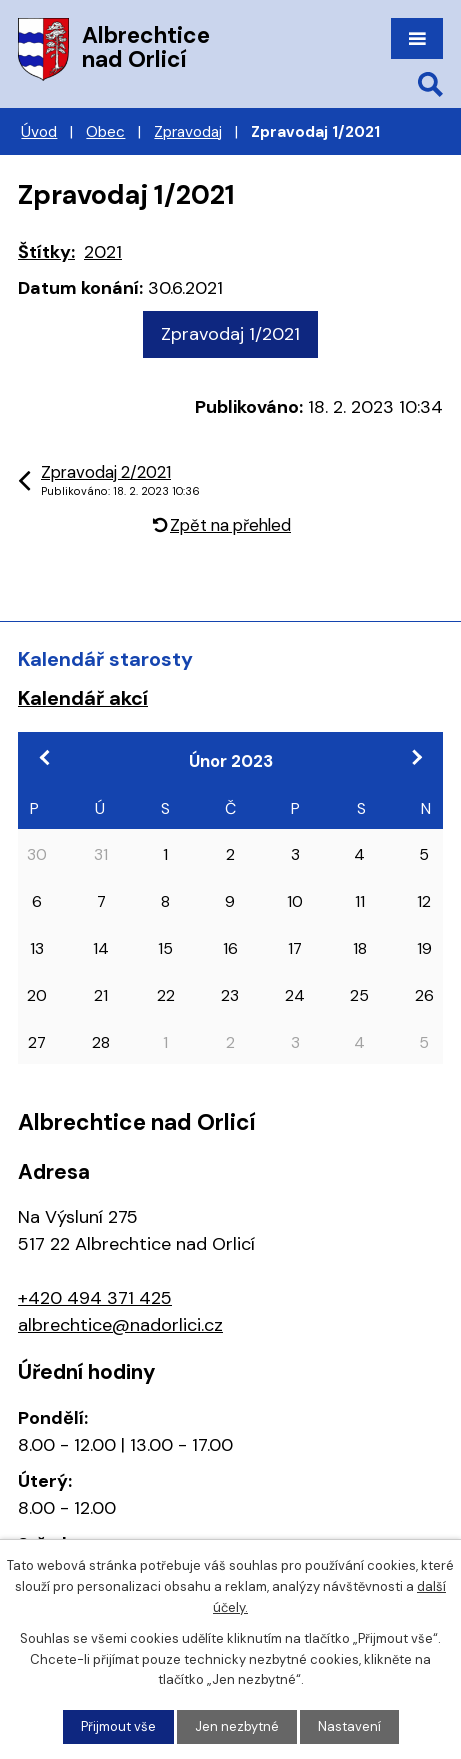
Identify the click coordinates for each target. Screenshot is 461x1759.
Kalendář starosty (105, 659)
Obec (105, 132)
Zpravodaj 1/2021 (230, 334)
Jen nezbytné (237, 1726)
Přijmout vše (118, 1726)
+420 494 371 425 (95, 1298)
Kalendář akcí (83, 698)
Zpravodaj (188, 132)
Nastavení (349, 1726)
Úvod (39, 132)
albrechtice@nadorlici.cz (120, 1325)
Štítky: (46, 252)
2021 (103, 252)
